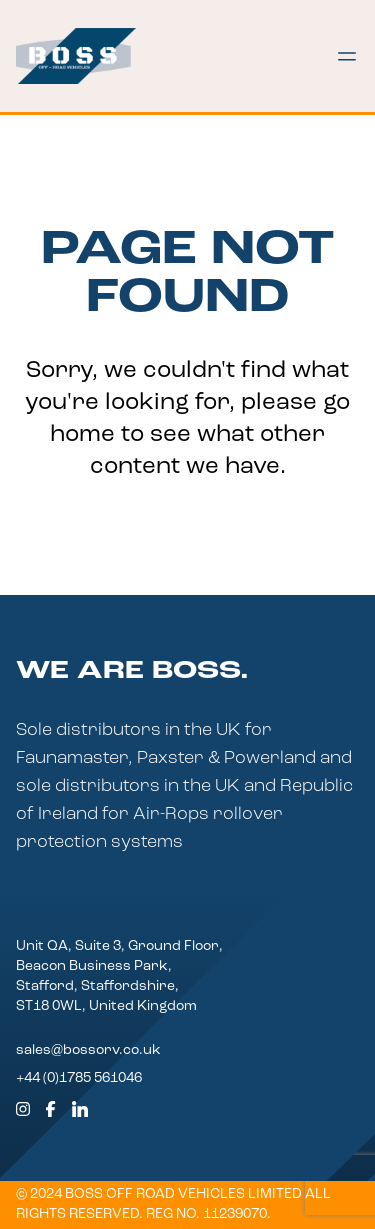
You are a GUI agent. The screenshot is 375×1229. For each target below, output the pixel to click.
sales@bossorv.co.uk (88, 1050)
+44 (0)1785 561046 (79, 1078)
